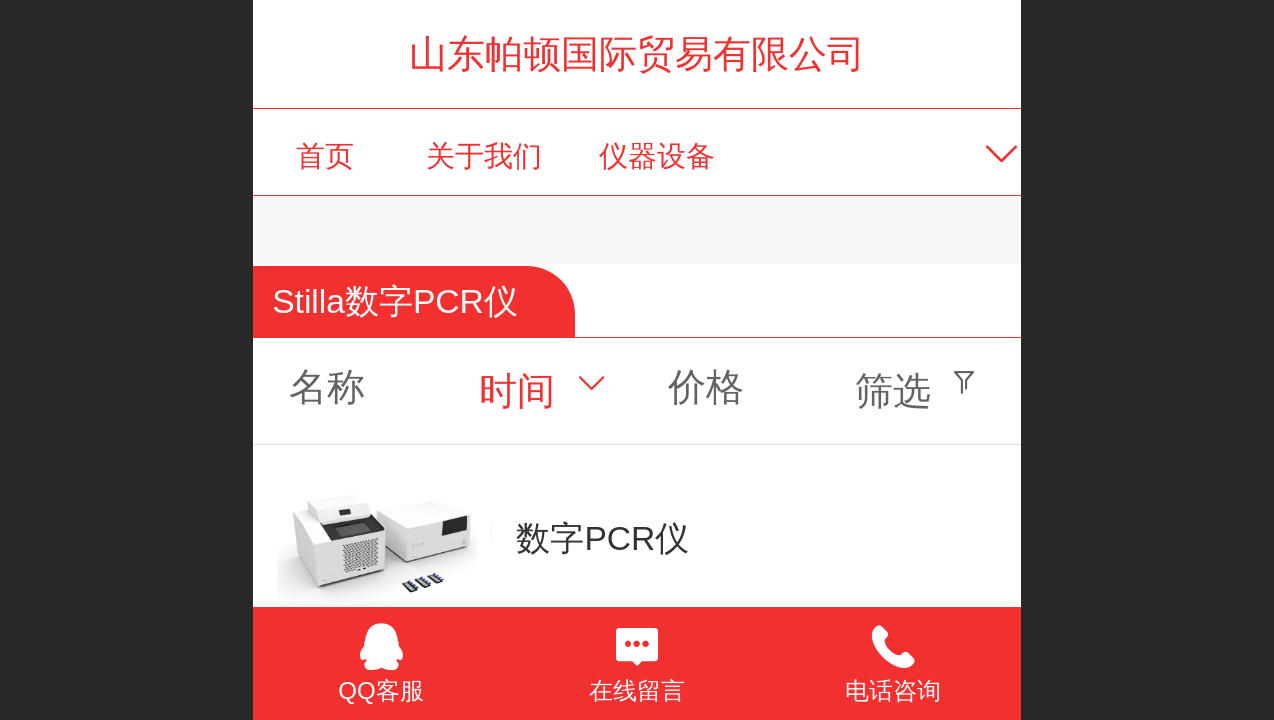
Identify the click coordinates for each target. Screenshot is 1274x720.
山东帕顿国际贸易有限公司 (637, 53)
